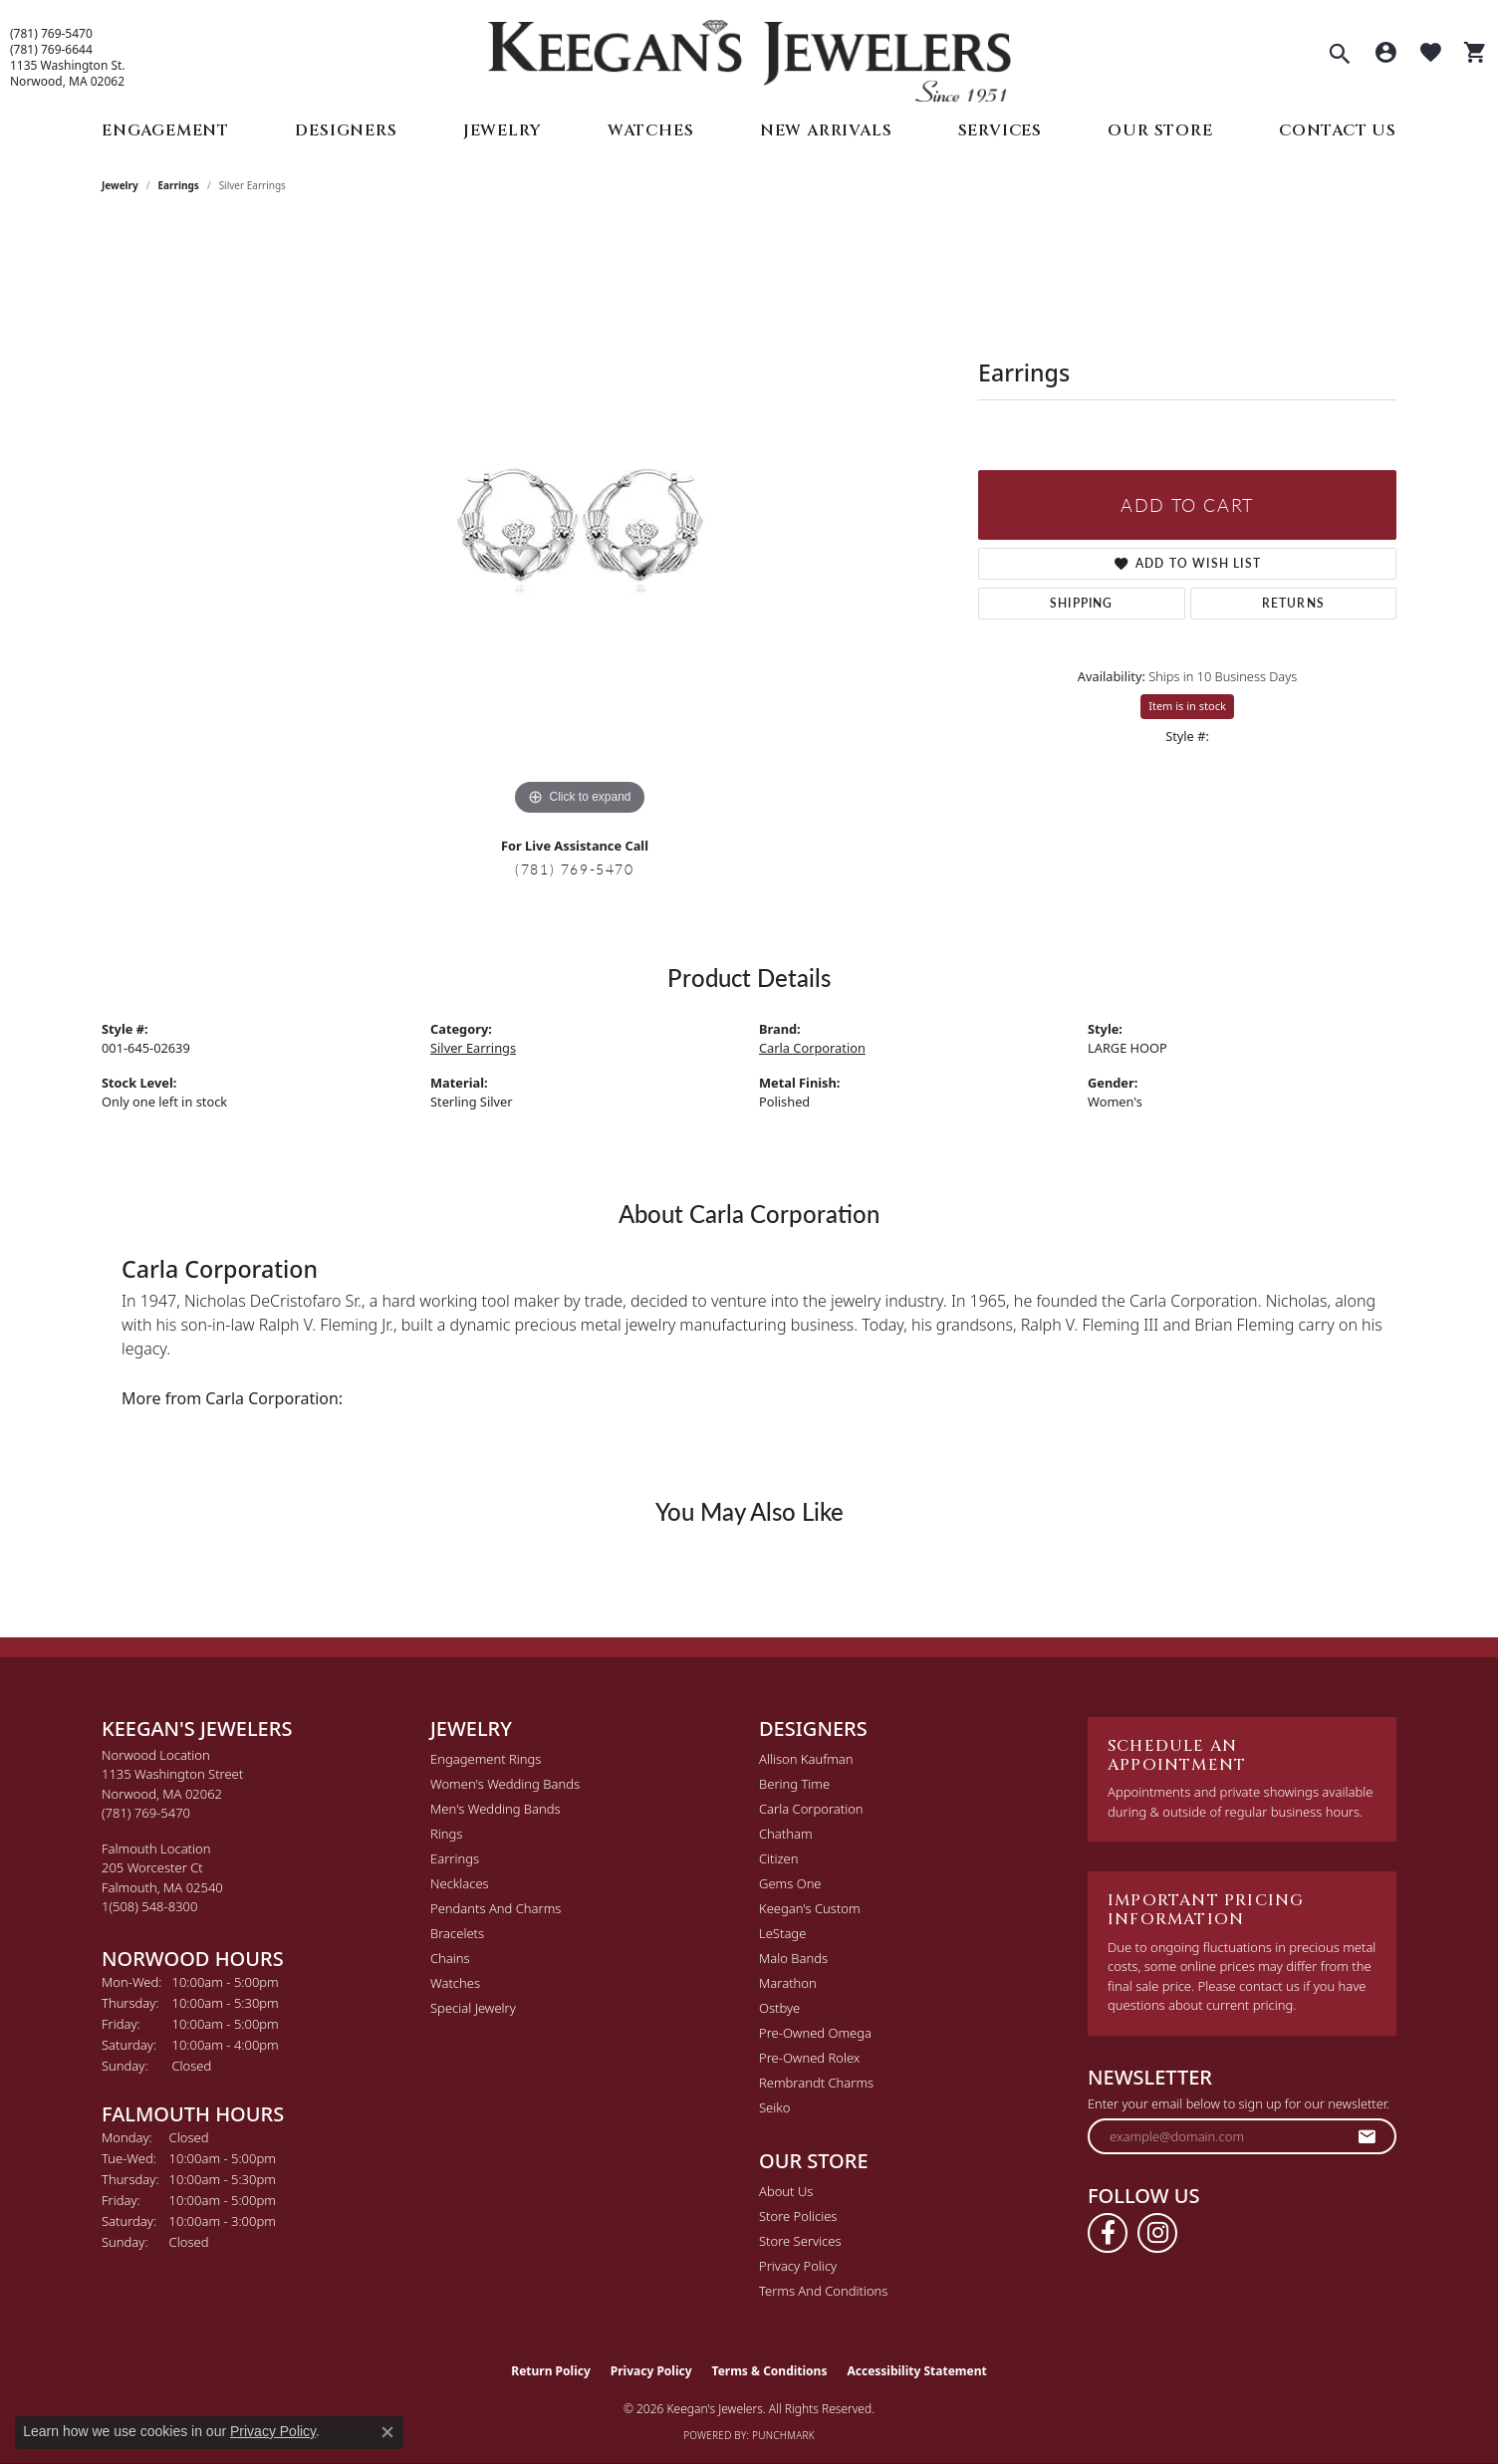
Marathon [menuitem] (788, 1983)
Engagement (165, 130)
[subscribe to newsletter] (1367, 2136)
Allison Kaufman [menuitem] (806, 1759)
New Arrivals (826, 130)
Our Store (1160, 130)
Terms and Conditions (823, 2291)
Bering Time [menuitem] (794, 1784)
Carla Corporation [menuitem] (811, 1809)
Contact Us (1337, 130)
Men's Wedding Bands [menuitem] (495, 1809)
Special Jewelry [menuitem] (473, 2008)
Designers (345, 130)
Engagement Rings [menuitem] (485, 1759)
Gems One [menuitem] (790, 1883)
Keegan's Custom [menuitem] (810, 1908)
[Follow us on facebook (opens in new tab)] (1107, 2233)
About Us (786, 2191)
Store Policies (798, 2216)
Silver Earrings (473, 1048)
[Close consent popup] (387, 2432)
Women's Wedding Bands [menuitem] (505, 1784)
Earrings (178, 185)
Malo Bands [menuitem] (793, 1958)
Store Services (800, 2241)
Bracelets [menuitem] (457, 1933)
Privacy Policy (798, 2266)
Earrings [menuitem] (454, 1858)
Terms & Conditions (770, 2370)
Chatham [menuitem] (786, 1834)
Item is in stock (1187, 705)
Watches (651, 130)
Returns (1293, 603)
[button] (1340, 56)
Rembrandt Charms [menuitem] (816, 2083)
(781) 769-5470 (51, 34)
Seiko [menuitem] (774, 2107)
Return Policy (551, 2370)
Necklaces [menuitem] (459, 1883)
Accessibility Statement (916, 2370)
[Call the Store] (146, 1813)
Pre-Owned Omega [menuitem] (815, 2033)
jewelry (120, 185)
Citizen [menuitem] (778, 1858)
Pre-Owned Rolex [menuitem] (809, 2058)
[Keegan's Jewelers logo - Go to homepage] (749, 56)
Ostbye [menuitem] (779, 2008)
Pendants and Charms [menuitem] (495, 1908)
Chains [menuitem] (450, 1958)
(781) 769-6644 (51, 50)
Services (1000, 130)
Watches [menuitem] (455, 1983)
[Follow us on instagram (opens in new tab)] (1157, 2233)
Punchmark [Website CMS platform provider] (783, 2435)
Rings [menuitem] (446, 1834)
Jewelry (502, 130)
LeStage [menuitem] (782, 1933)
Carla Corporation (812, 1048)
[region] (579, 522)
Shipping (1082, 603)
